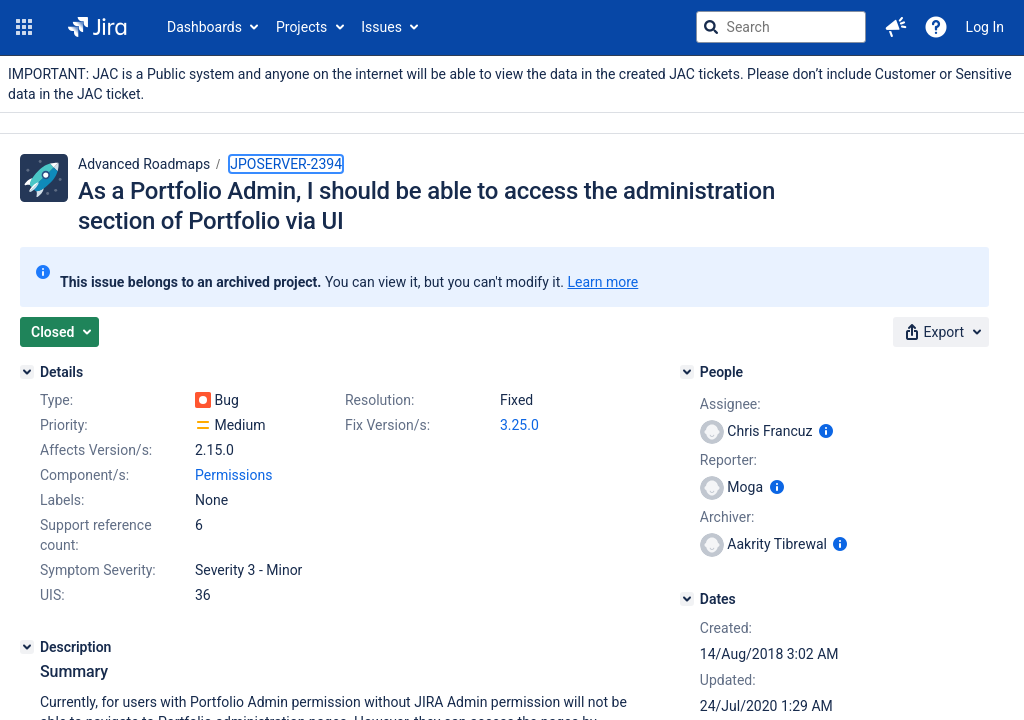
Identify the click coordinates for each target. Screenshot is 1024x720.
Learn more (602, 282)
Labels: (62, 500)
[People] (687, 372)
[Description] (27, 647)
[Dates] (687, 599)
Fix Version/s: (387, 425)
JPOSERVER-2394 (286, 164)
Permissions (233, 475)
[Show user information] (826, 431)
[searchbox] (781, 27)
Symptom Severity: (98, 570)
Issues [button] (381, 27)
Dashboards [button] (204, 27)
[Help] (936, 27)
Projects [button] (301, 27)
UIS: (52, 595)
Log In (985, 27)
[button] (24, 27)
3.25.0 (519, 425)
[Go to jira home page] (97, 27)
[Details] (27, 372)
